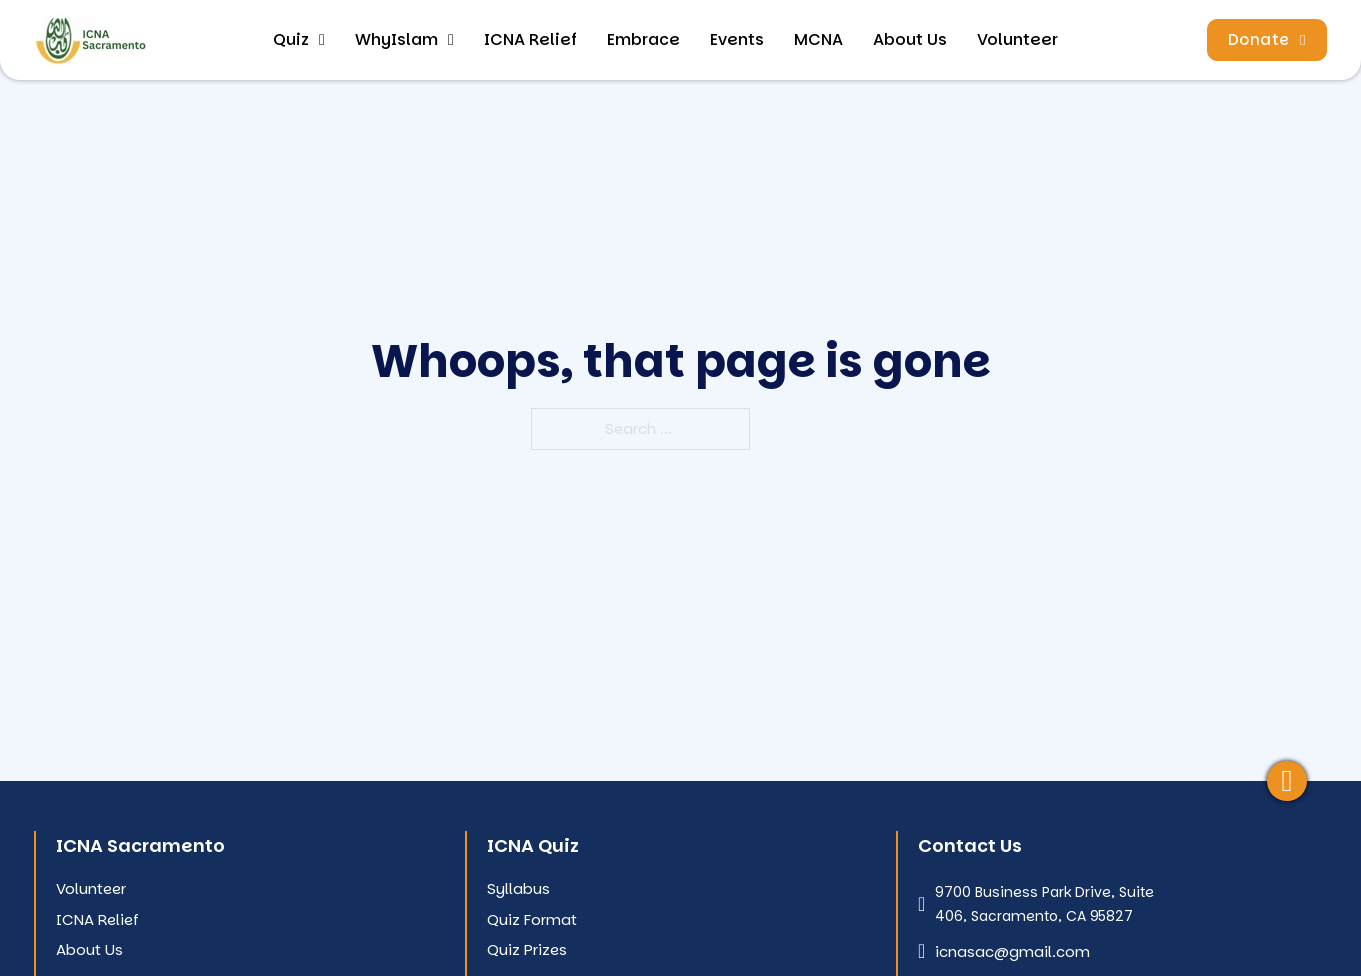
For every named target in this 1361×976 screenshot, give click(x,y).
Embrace (643, 39)
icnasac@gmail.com (1012, 951)
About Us (910, 39)
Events (737, 39)
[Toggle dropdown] (322, 40)
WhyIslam (396, 39)
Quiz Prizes (527, 949)
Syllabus (518, 888)
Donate (1267, 39)
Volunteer (1017, 39)
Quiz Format (532, 919)
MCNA (818, 39)
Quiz (291, 39)
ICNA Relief (530, 39)
